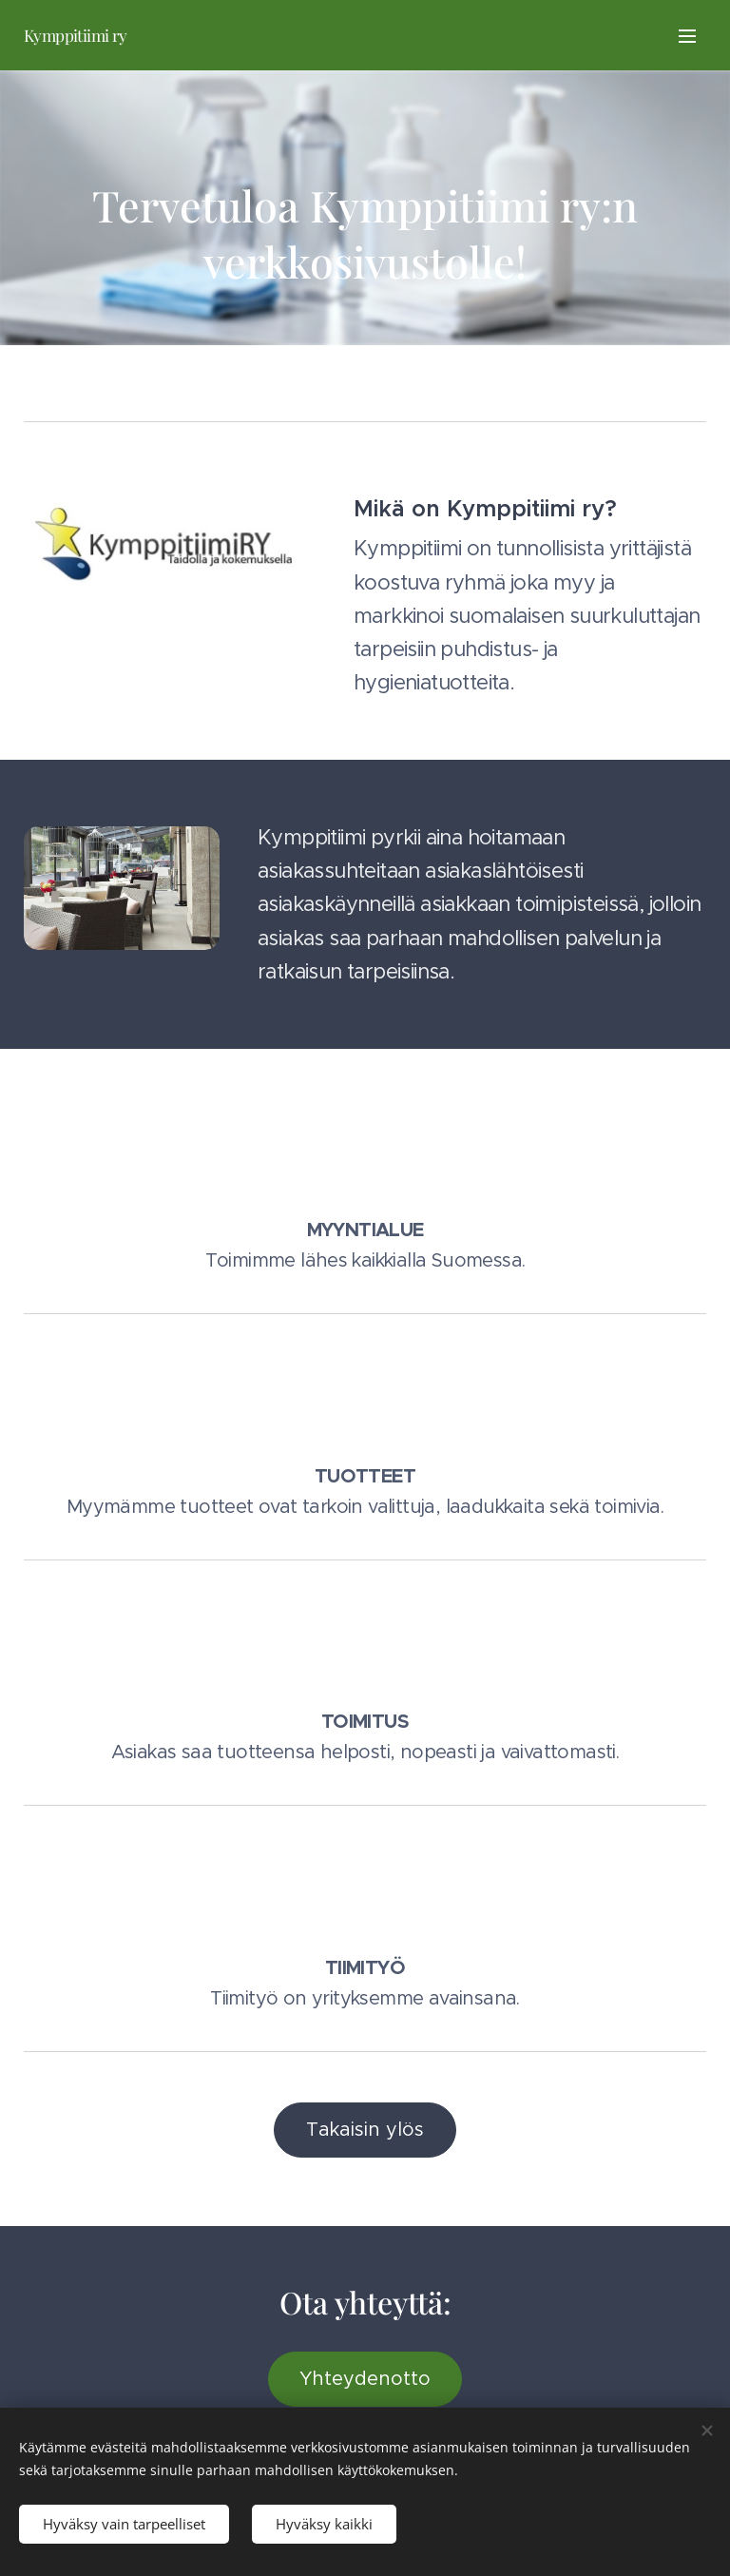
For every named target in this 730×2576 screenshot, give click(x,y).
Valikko (687, 36)
